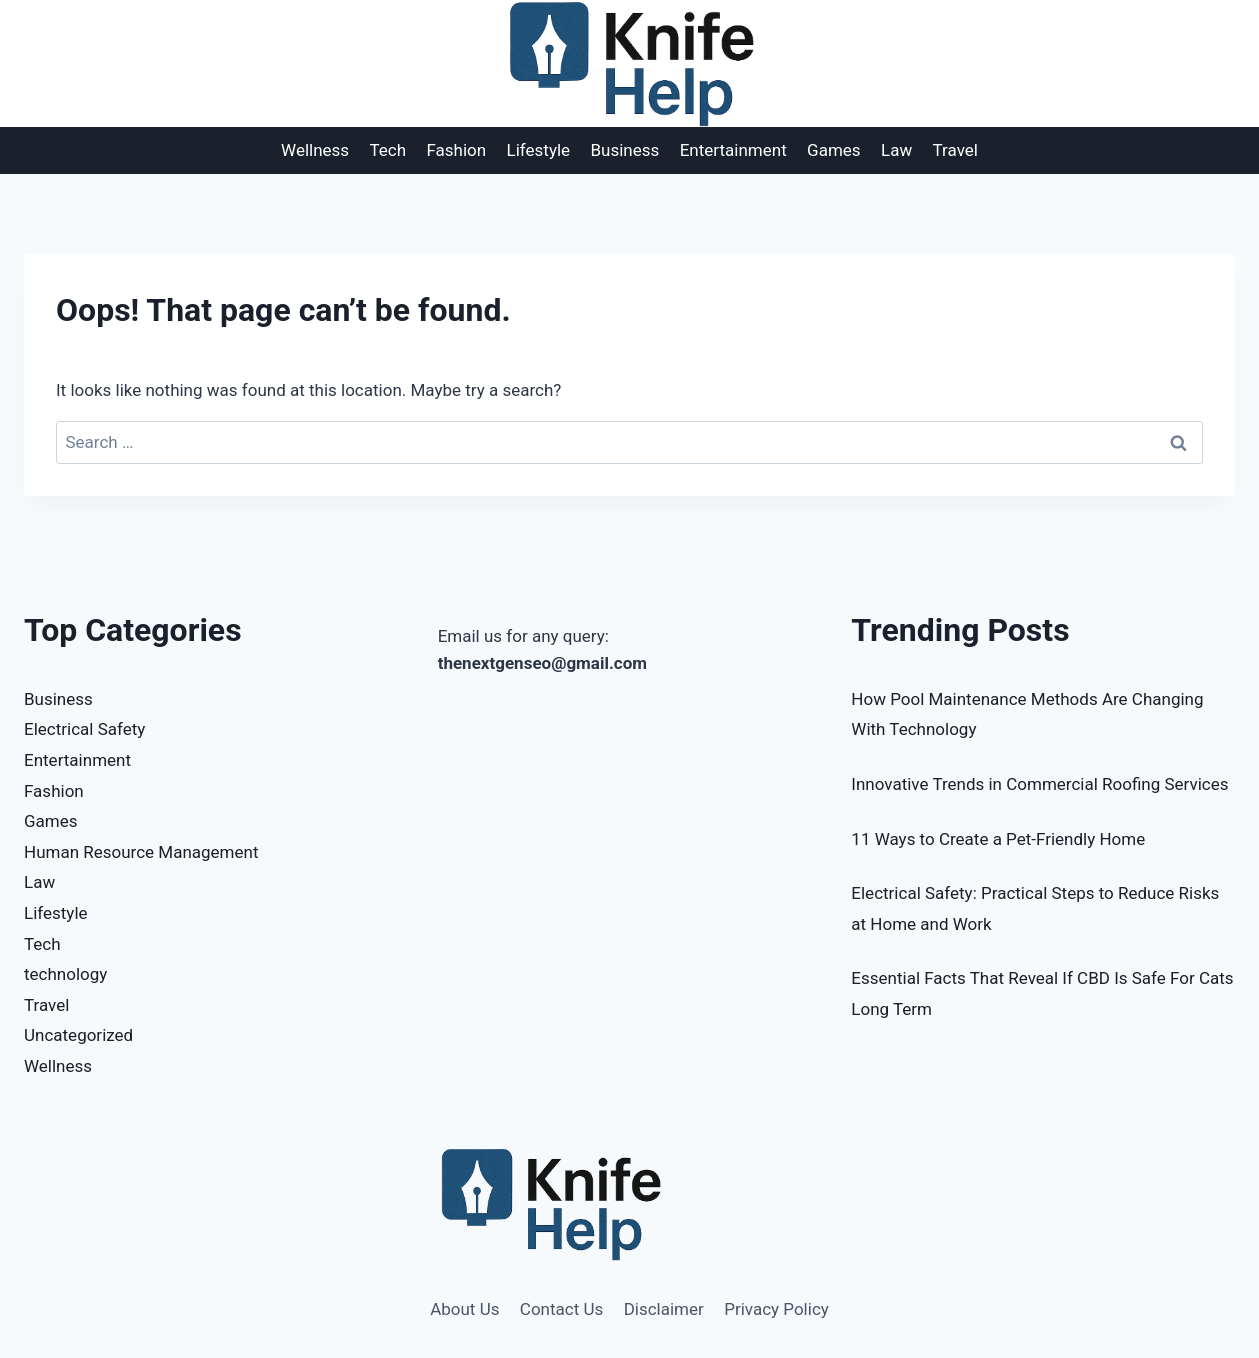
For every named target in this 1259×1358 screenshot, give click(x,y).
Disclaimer (664, 1309)
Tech (388, 150)
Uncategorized (78, 1035)
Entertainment (733, 150)
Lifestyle (539, 150)
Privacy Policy (776, 1309)
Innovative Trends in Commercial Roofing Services (1039, 784)
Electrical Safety (84, 729)
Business (625, 150)
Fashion (456, 150)
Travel (955, 150)
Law (896, 150)
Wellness (315, 150)
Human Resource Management (141, 852)
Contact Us (561, 1309)
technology (65, 974)
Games (834, 150)
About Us (464, 1309)
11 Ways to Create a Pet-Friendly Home (998, 839)
